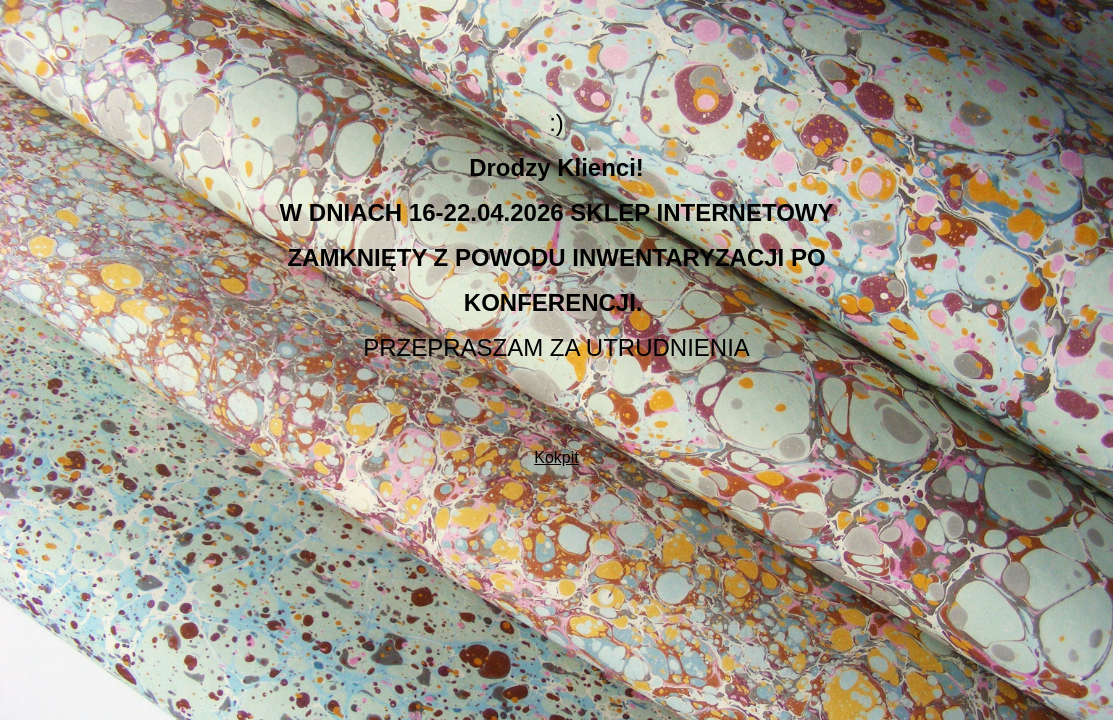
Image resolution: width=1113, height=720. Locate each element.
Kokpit (556, 457)
